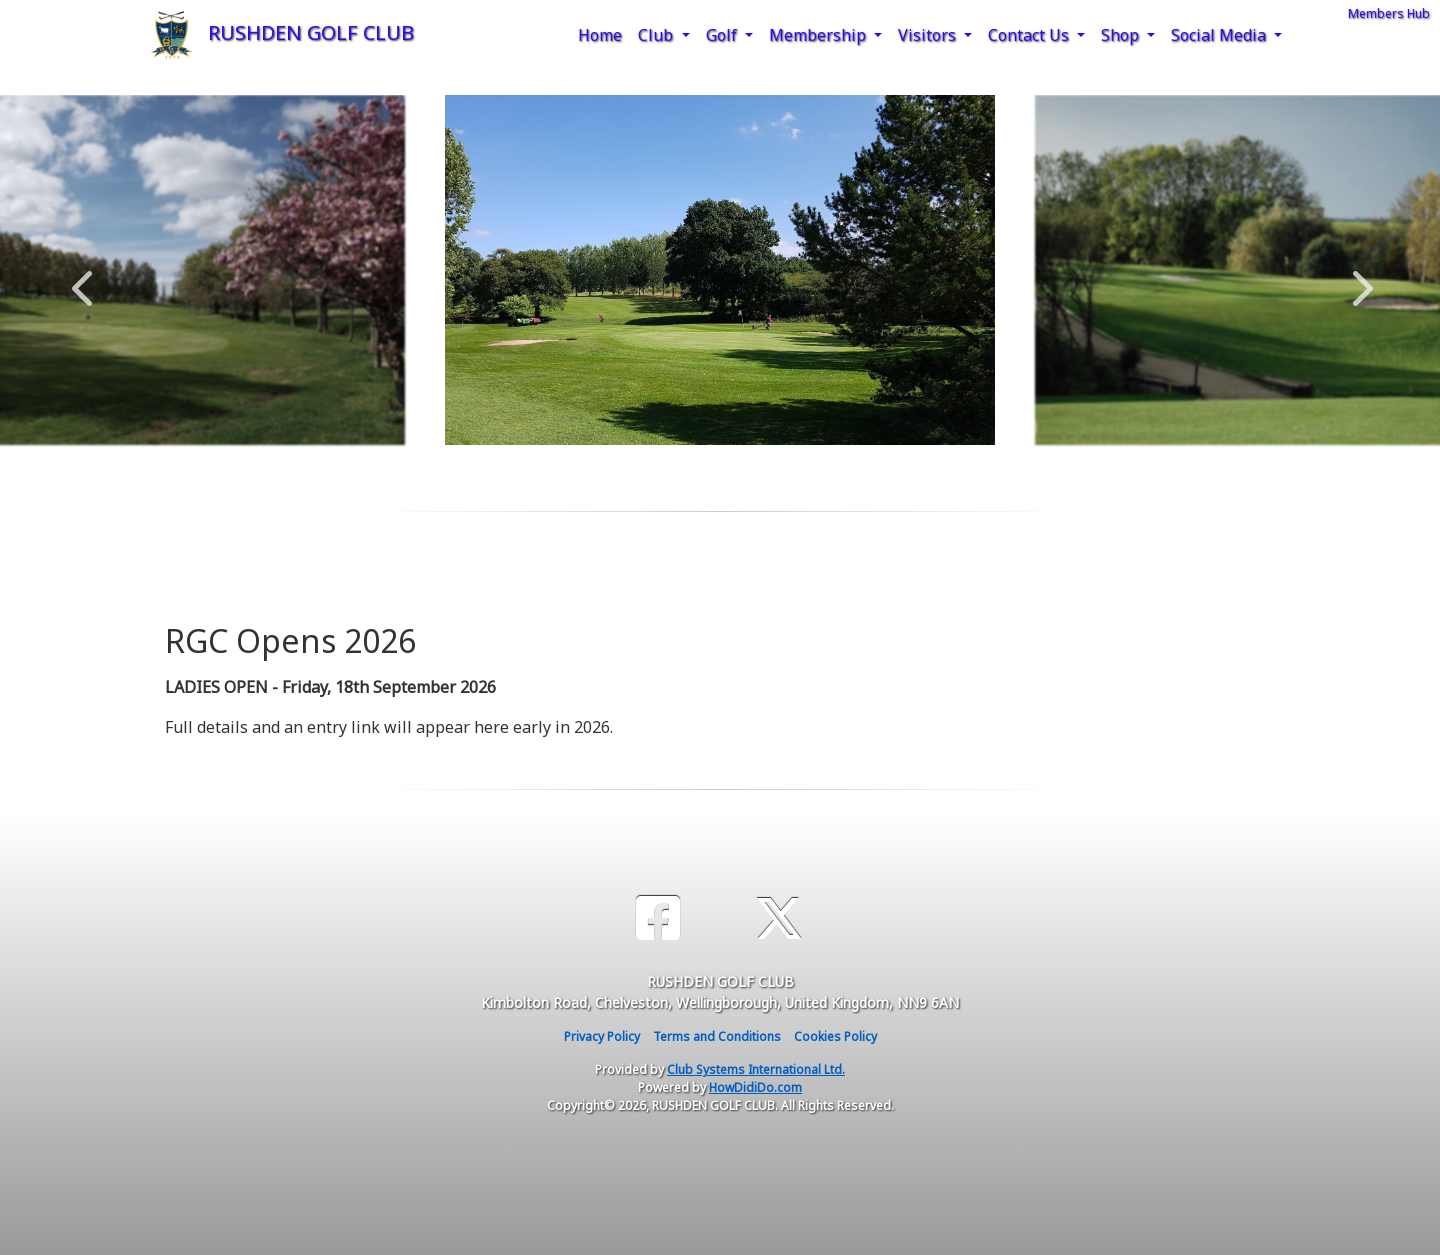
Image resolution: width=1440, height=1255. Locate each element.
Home (600, 35)
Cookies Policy (835, 1036)
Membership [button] (819, 35)
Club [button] (657, 35)
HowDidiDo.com (755, 1087)
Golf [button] (723, 35)
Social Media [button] (1220, 35)
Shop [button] (1122, 35)
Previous (82, 278)
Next (1358, 278)
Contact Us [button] (1030, 35)
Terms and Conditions (717, 1036)
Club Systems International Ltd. (756, 1069)
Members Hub (1389, 13)
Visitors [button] (929, 35)
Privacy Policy (602, 1036)
